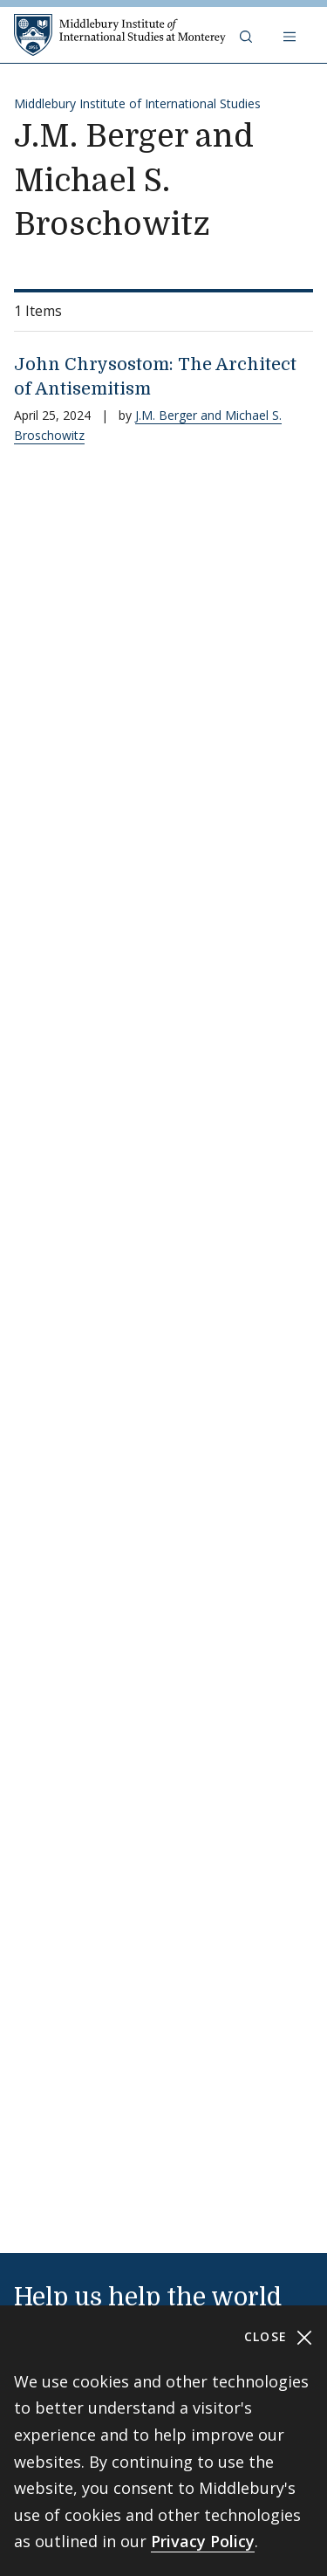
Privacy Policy (203, 2541)
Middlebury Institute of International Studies (137, 103)
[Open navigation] (291, 34)
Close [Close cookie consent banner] (278, 2337)
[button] (247, 34)
